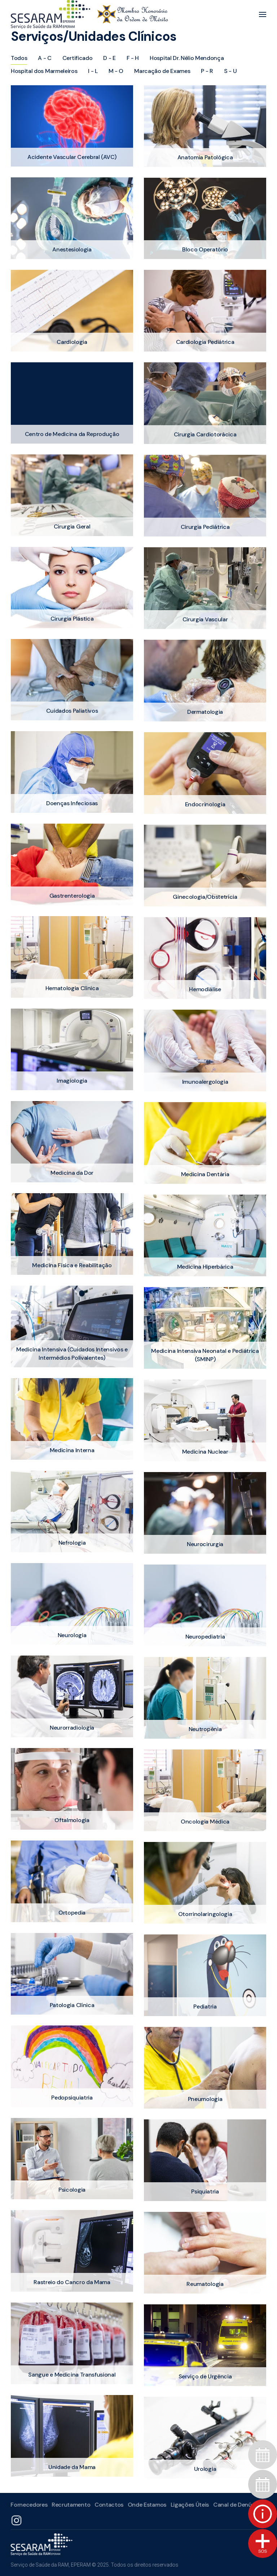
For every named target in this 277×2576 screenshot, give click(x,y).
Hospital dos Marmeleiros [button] (44, 71)
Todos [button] (19, 58)
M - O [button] (116, 71)
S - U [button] (230, 71)
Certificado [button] (77, 58)
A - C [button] (44, 58)
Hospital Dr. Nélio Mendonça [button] (187, 58)
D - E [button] (109, 58)
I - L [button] (92, 71)
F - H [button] (133, 58)
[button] (262, 14)
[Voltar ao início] (89, 14)
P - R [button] (207, 71)
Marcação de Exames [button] (162, 71)
